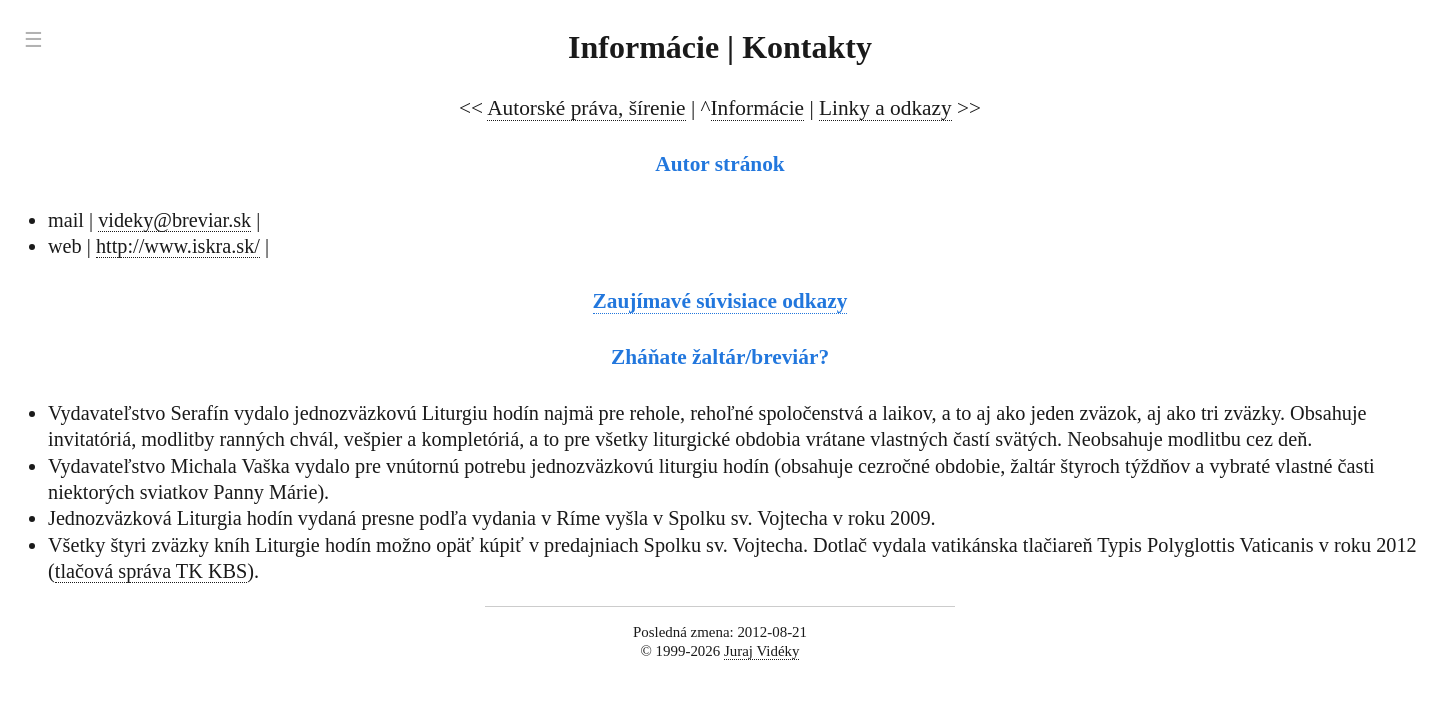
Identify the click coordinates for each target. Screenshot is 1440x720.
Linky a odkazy (885, 108)
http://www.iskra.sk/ (178, 246)
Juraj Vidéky (762, 651)
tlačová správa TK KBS (151, 571)
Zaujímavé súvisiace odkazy (720, 301)
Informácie (758, 108)
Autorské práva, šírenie (586, 108)
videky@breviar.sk (174, 220)
